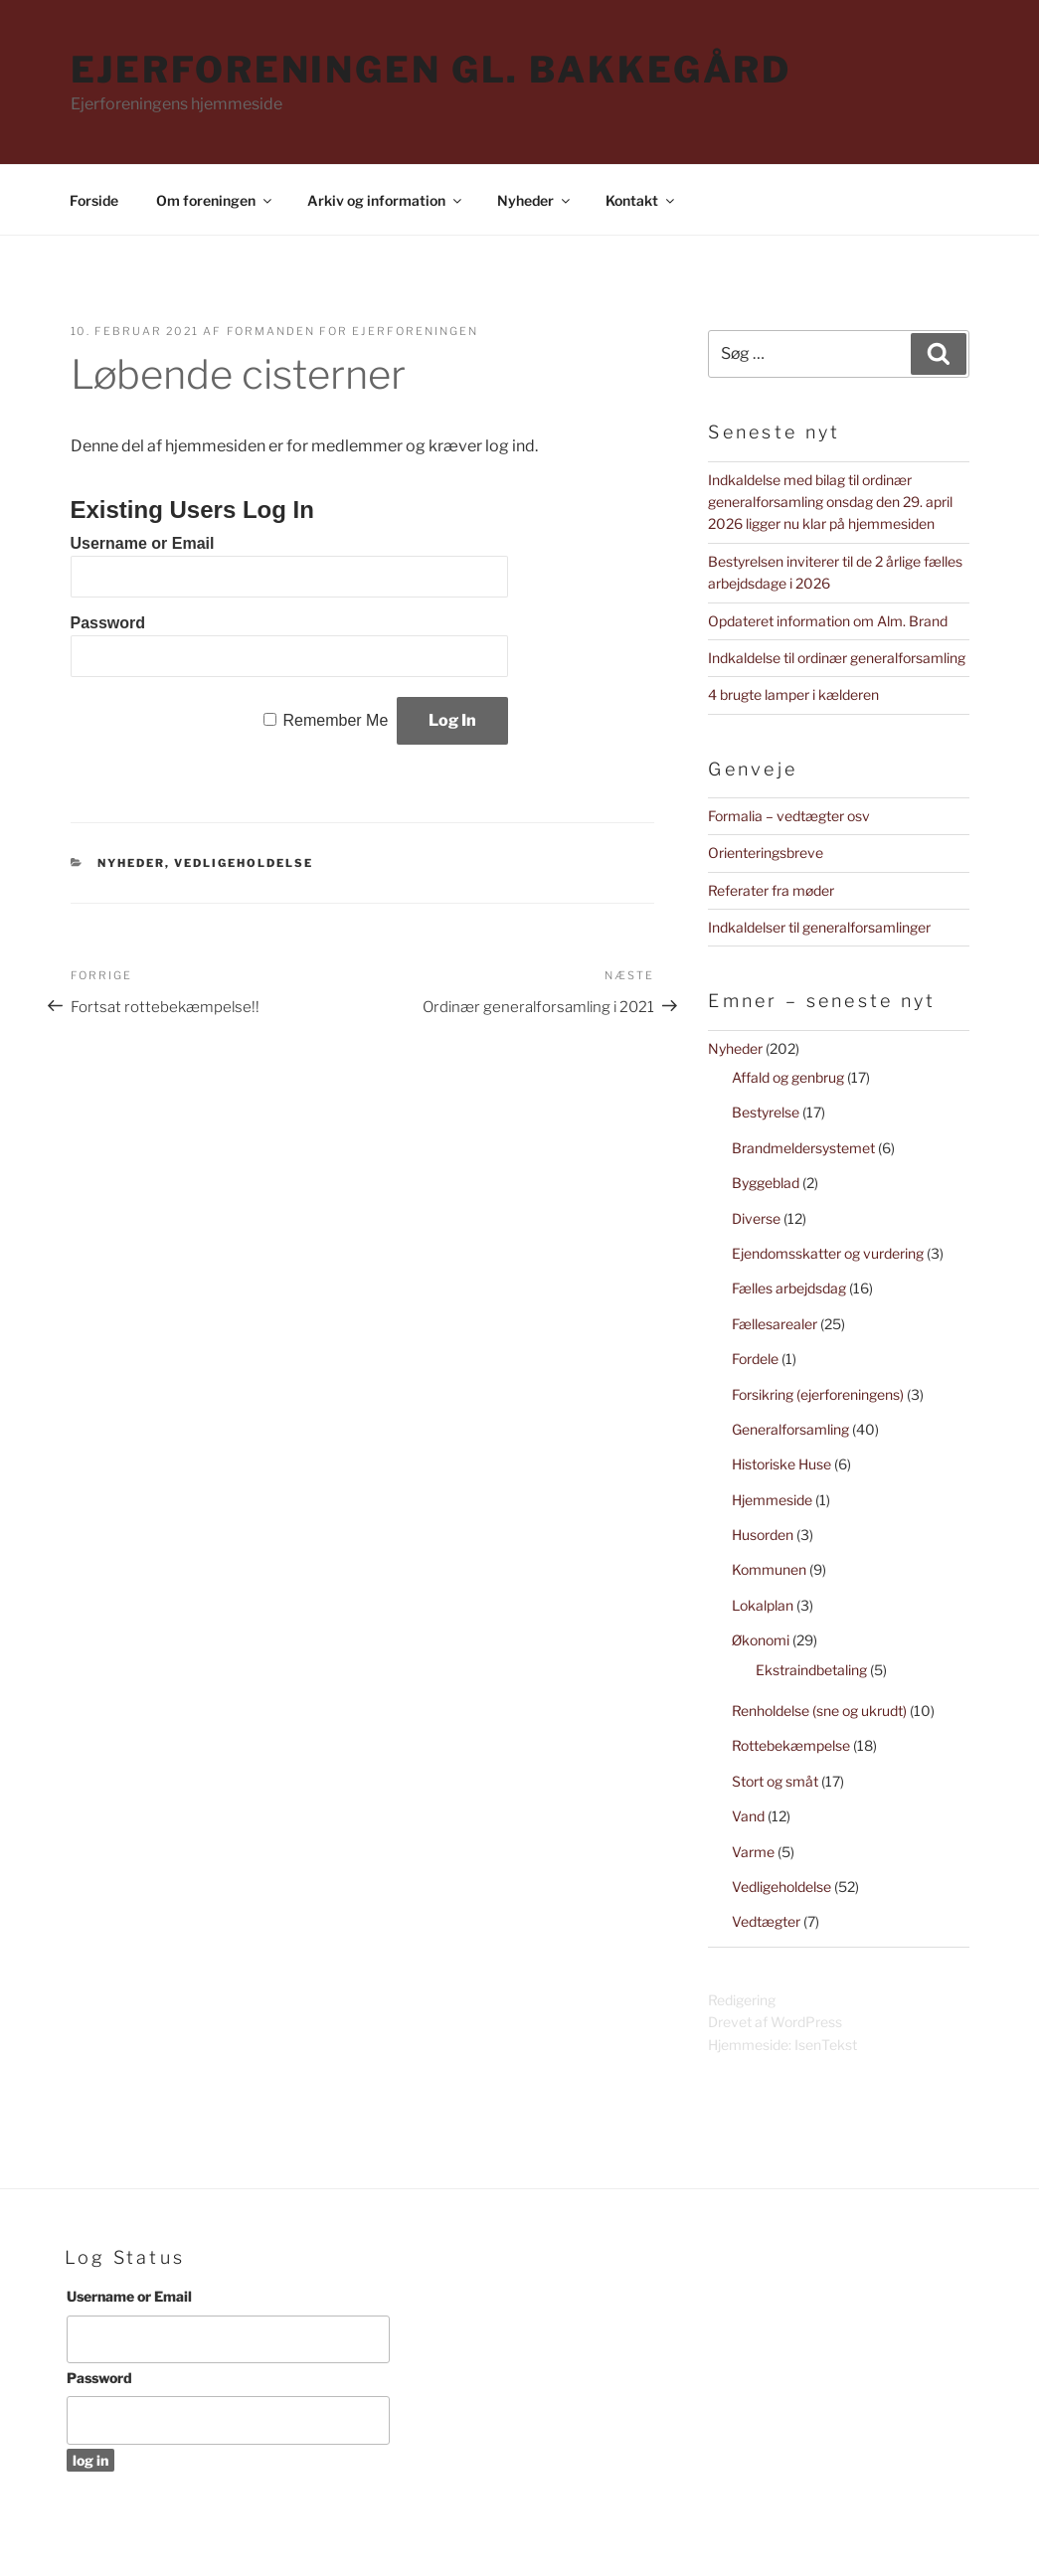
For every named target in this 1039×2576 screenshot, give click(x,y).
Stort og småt (775, 1781)
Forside (94, 200)
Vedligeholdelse (243, 863)
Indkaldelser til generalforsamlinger (819, 927)
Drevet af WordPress (775, 2021)
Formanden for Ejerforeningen (353, 331)
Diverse (756, 1218)
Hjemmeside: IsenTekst (782, 2044)
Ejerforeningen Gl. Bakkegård (431, 69)
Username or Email (143, 543)
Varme (753, 1851)
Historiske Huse (781, 1464)
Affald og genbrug (788, 1077)
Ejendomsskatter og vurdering (828, 1253)
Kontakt (641, 200)
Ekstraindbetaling (811, 1669)
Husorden (762, 1534)
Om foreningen (215, 200)
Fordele (755, 1358)
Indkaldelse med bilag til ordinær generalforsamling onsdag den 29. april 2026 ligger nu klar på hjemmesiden (830, 502)
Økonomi (760, 1639)
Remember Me (335, 720)
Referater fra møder (771, 890)
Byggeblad (765, 1182)
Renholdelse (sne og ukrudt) (819, 1710)
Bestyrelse (765, 1112)
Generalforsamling (790, 1429)
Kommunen (769, 1569)
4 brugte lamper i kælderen (793, 694)
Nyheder (535, 200)
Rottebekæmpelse (791, 1745)
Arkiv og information (385, 200)
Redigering (742, 1999)
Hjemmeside (772, 1499)
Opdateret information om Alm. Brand (828, 620)
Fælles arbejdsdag (789, 1288)
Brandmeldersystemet (803, 1147)
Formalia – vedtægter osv (789, 815)
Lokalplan (762, 1605)
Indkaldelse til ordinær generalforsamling (836, 657)
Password (108, 622)
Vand (748, 1815)
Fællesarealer (774, 1323)
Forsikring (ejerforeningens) (818, 1394)
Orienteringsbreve (765, 852)
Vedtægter (766, 1921)
